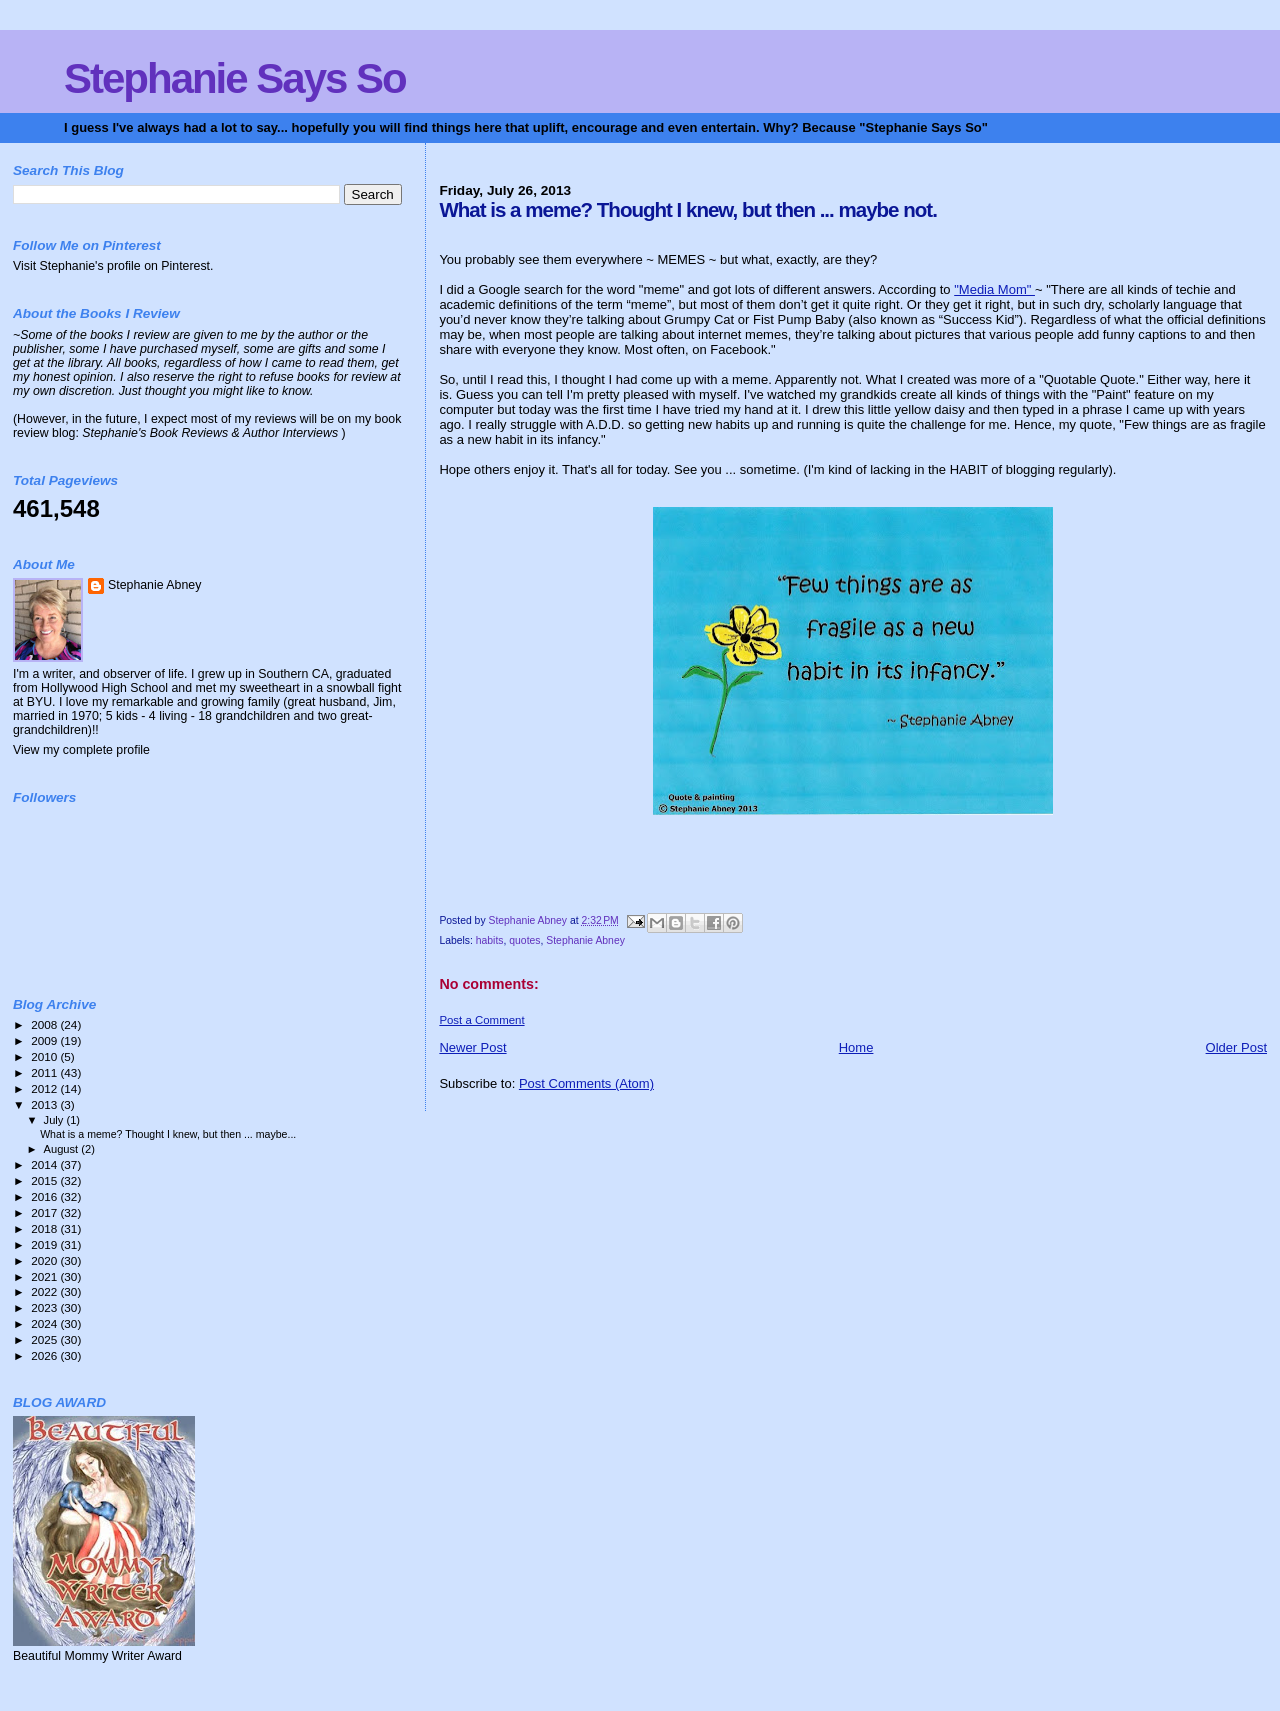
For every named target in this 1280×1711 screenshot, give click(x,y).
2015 (45, 1180)
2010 (45, 1056)
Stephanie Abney (585, 940)
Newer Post (472, 1047)
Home (856, 1047)
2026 (45, 1355)
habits (490, 940)
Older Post (1236, 1047)
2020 (45, 1260)
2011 (45, 1072)
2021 (45, 1276)
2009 (45, 1040)
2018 (45, 1228)
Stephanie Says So (235, 78)
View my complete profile (81, 750)
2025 (45, 1339)
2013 (45, 1104)
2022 (45, 1291)
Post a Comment (481, 1020)
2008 (45, 1024)
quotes (524, 940)
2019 (45, 1244)
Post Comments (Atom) (586, 1083)
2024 (45, 1323)
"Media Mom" (994, 289)
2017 (45, 1212)
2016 (45, 1196)
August (63, 1149)
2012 (45, 1088)
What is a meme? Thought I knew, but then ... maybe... (168, 1134)
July (55, 1120)
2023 (45, 1307)
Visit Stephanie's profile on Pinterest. (113, 266)
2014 (45, 1164)
